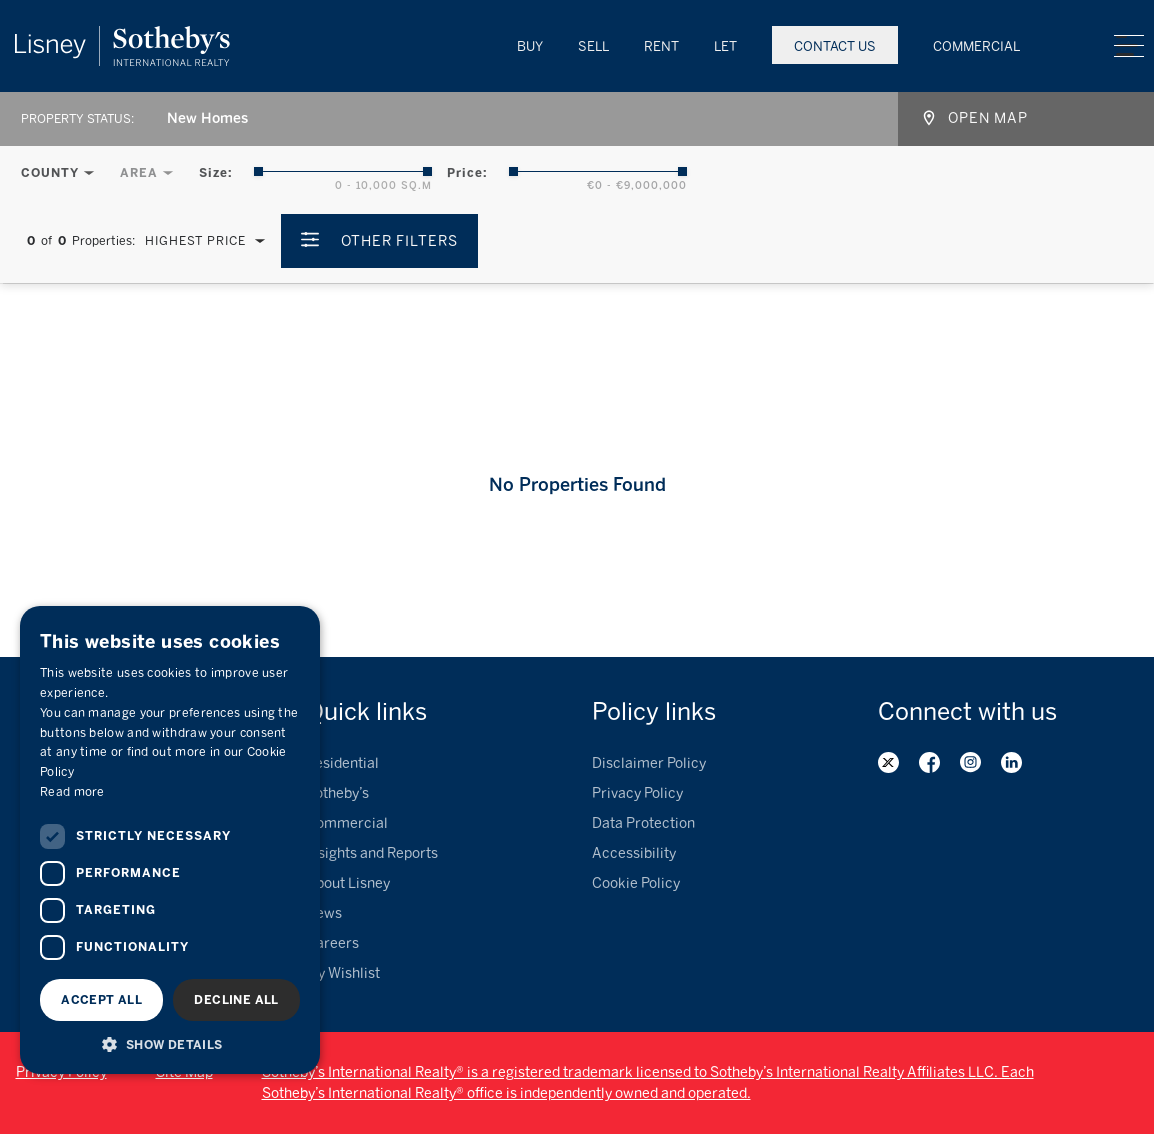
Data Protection (643, 823)
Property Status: (77, 119)
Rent (661, 46)
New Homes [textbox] (207, 118)
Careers (332, 943)
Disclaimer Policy (649, 763)
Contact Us (835, 46)
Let (725, 46)
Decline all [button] (236, 1000)
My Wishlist (343, 973)
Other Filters (399, 241)
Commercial (976, 46)
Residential (342, 763)
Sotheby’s (337, 793)
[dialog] (170, 840)
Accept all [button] (101, 1000)
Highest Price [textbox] (195, 241)
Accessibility (634, 853)
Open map (988, 118)
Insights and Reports (372, 853)
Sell (593, 46)
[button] (170, 1044)
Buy (530, 46)
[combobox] (198, 119)
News (324, 913)
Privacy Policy (637, 793)
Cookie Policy (636, 883)
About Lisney (348, 883)
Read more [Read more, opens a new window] (72, 792)
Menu (1129, 46)
